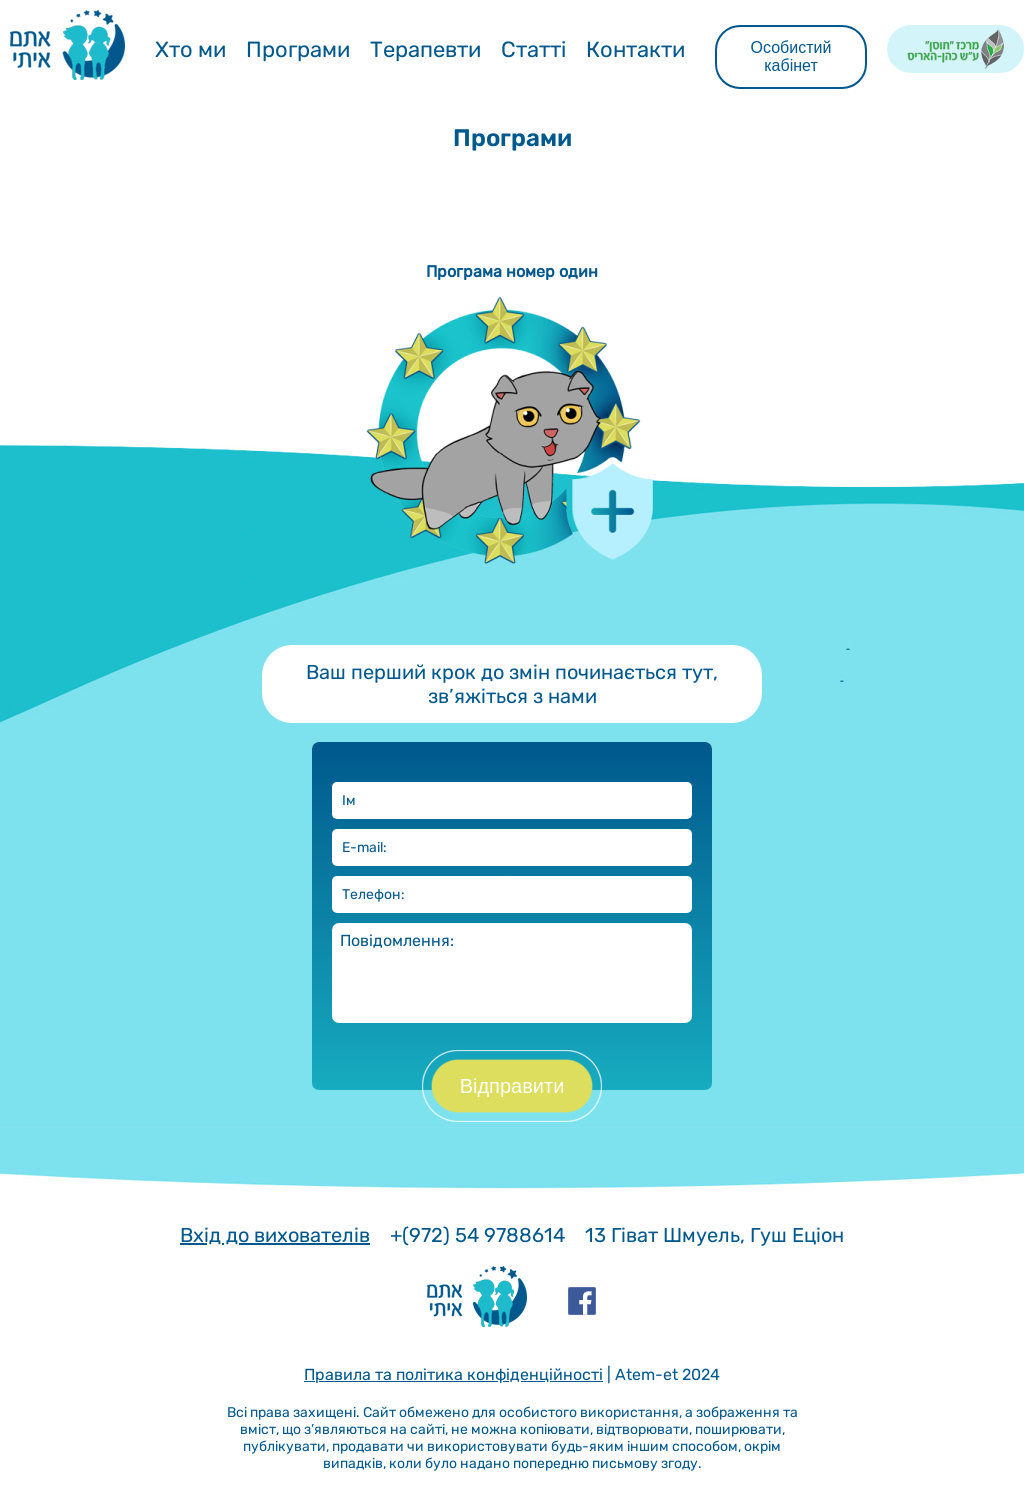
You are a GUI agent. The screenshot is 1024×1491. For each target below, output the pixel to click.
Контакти (635, 49)
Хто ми (190, 49)
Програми (298, 49)
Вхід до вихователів (275, 1235)
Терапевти (425, 49)
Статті (533, 49)
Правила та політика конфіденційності (453, 1374)
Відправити (512, 1086)
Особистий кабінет (791, 56)
